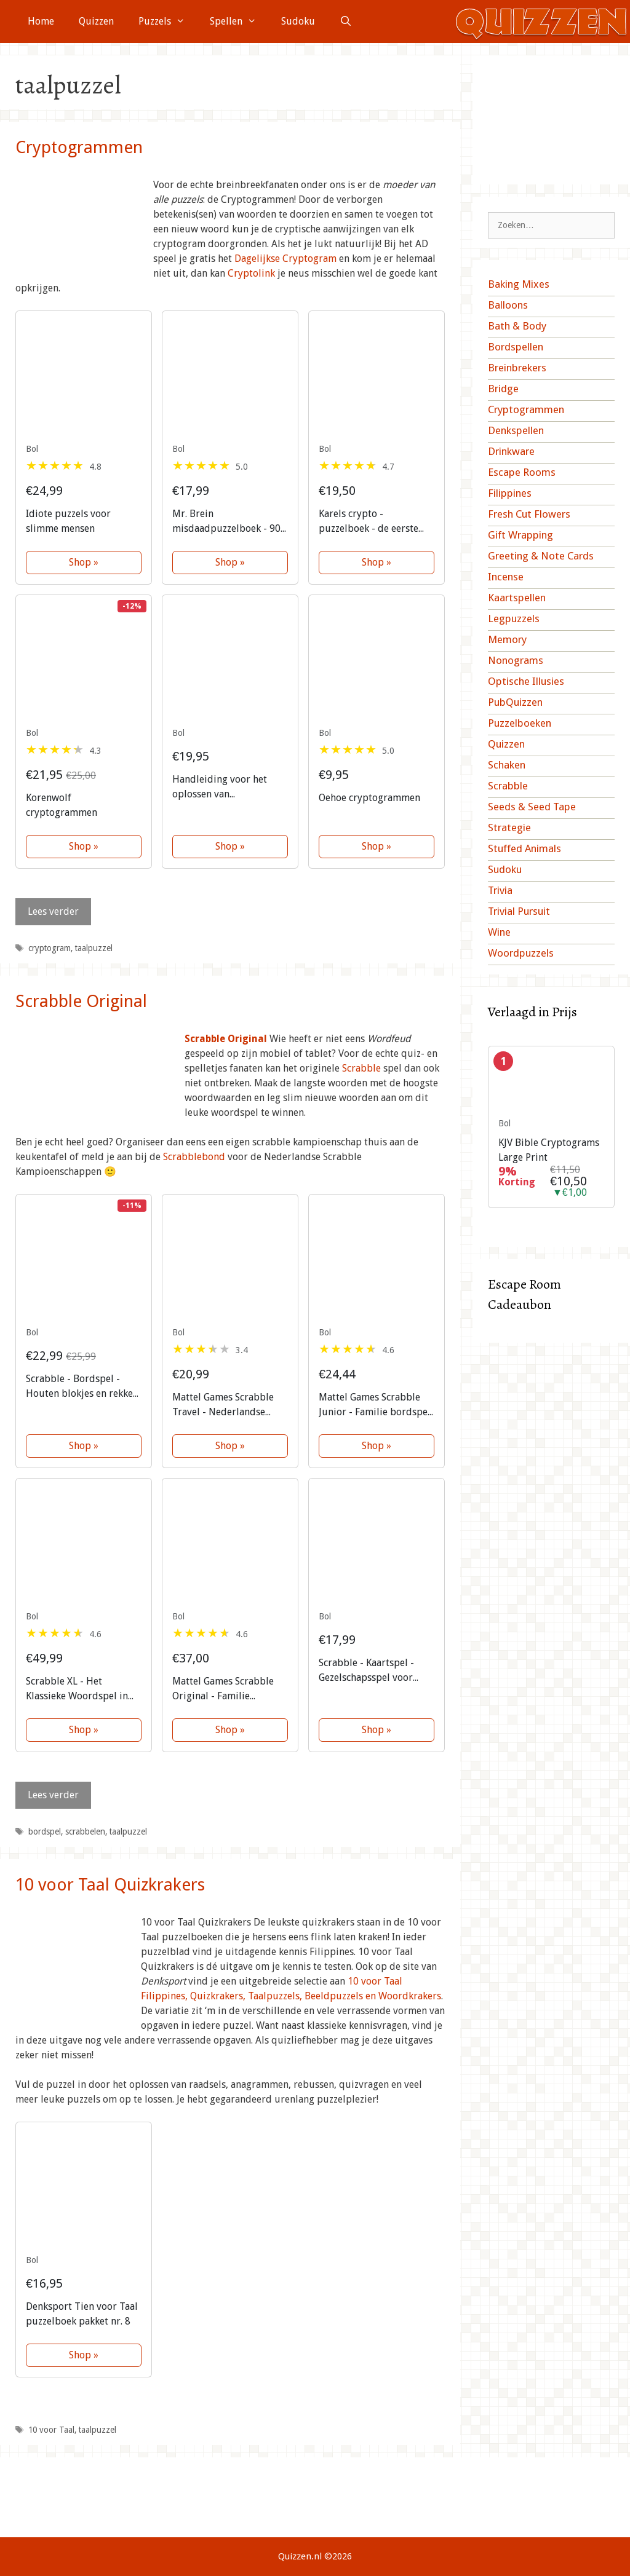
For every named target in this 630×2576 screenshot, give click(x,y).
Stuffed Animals (524, 848)
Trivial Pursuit (519, 911)
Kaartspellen (517, 597)
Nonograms (515, 660)
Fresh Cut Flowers (529, 514)
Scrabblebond (194, 1157)
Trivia (500, 890)
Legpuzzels (514, 618)
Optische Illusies (526, 681)
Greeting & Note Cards (541, 556)
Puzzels (167, 21)
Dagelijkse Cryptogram (285, 258)
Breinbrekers (517, 368)
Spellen (239, 21)
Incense (506, 577)
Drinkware (511, 451)
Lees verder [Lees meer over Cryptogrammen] (53, 911)
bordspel (44, 1831)
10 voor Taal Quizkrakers (110, 1885)
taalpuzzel (94, 948)
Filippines (510, 493)
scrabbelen (85, 1831)
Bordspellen (515, 347)
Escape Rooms (522, 472)
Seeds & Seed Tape (532, 806)
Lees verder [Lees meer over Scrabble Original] (53, 1795)
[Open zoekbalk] (346, 21)
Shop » (83, 562)
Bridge (503, 388)
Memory (507, 639)
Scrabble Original (81, 1001)
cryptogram (49, 948)
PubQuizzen (515, 702)
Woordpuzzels (521, 953)
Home (41, 21)
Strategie (509, 827)
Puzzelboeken (519, 723)
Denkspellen (516, 430)
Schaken (506, 765)
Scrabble (361, 1068)
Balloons (508, 305)
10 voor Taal (51, 2430)
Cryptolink (251, 273)
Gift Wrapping (520, 535)
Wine (499, 932)
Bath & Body (517, 326)
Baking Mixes (518, 284)
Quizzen (96, 21)
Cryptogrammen (79, 147)
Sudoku (298, 21)
